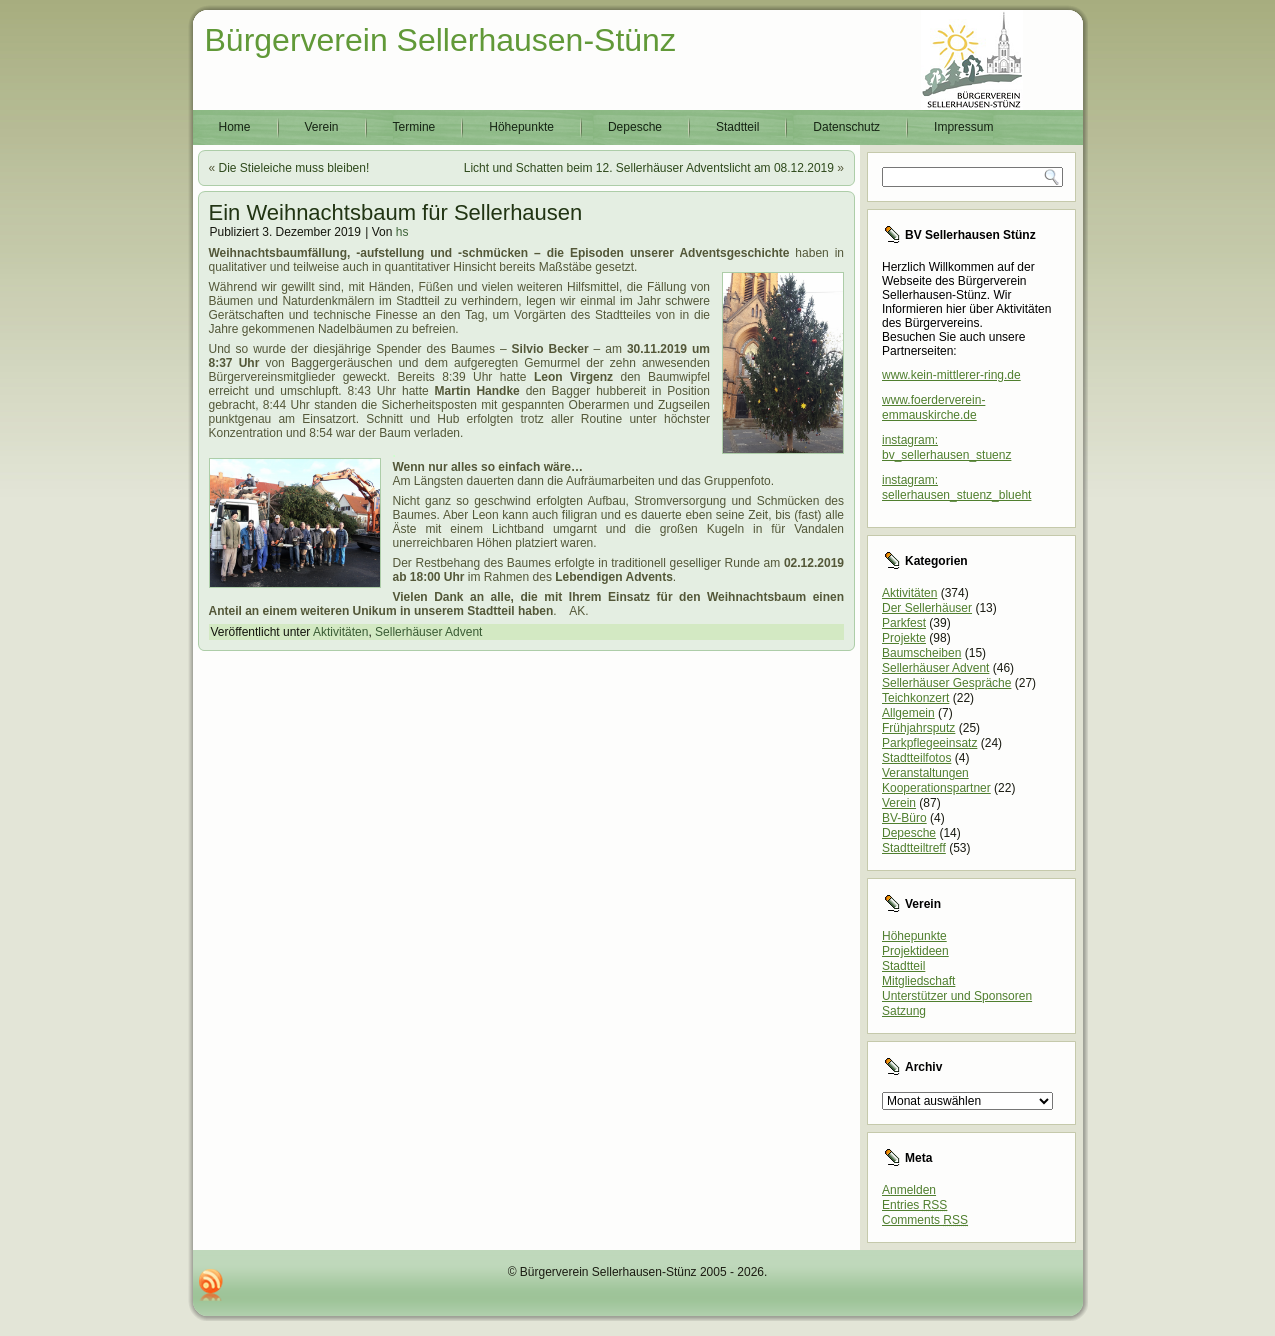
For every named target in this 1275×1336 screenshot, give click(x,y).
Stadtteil (737, 127)
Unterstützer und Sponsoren (957, 996)
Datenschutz (846, 127)
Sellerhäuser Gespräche (946, 683)
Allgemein (908, 713)
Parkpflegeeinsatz (929, 743)
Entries (914, 1205)
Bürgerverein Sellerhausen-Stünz (440, 40)
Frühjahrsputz (918, 728)
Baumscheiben (921, 653)
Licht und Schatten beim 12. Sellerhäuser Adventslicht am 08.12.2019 (649, 168)
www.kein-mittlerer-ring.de (951, 375)
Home (235, 127)
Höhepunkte (521, 127)
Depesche (635, 127)
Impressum (963, 127)
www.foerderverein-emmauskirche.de (933, 407)
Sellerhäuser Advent (428, 632)
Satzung (904, 1011)
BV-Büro (904, 818)
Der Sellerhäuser (927, 608)
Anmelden (909, 1190)
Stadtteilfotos (916, 758)
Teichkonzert (915, 698)
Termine (414, 127)
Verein (322, 127)
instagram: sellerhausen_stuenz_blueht (956, 487)
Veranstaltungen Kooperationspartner (936, 780)
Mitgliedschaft (918, 981)
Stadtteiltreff (914, 848)
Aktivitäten (340, 632)
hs (402, 232)
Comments (925, 1220)
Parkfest (904, 623)
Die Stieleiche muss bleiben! (294, 168)
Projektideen (915, 951)
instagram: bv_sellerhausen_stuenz (946, 447)
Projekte (904, 638)
